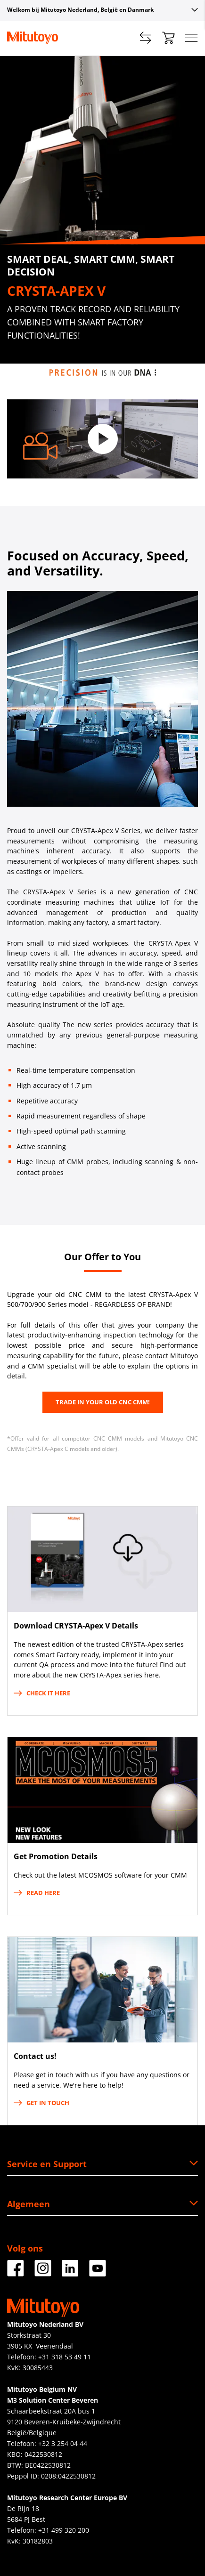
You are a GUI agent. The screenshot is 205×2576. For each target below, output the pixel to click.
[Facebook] (15, 2272)
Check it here (42, 1693)
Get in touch (41, 2102)
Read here (37, 1892)
